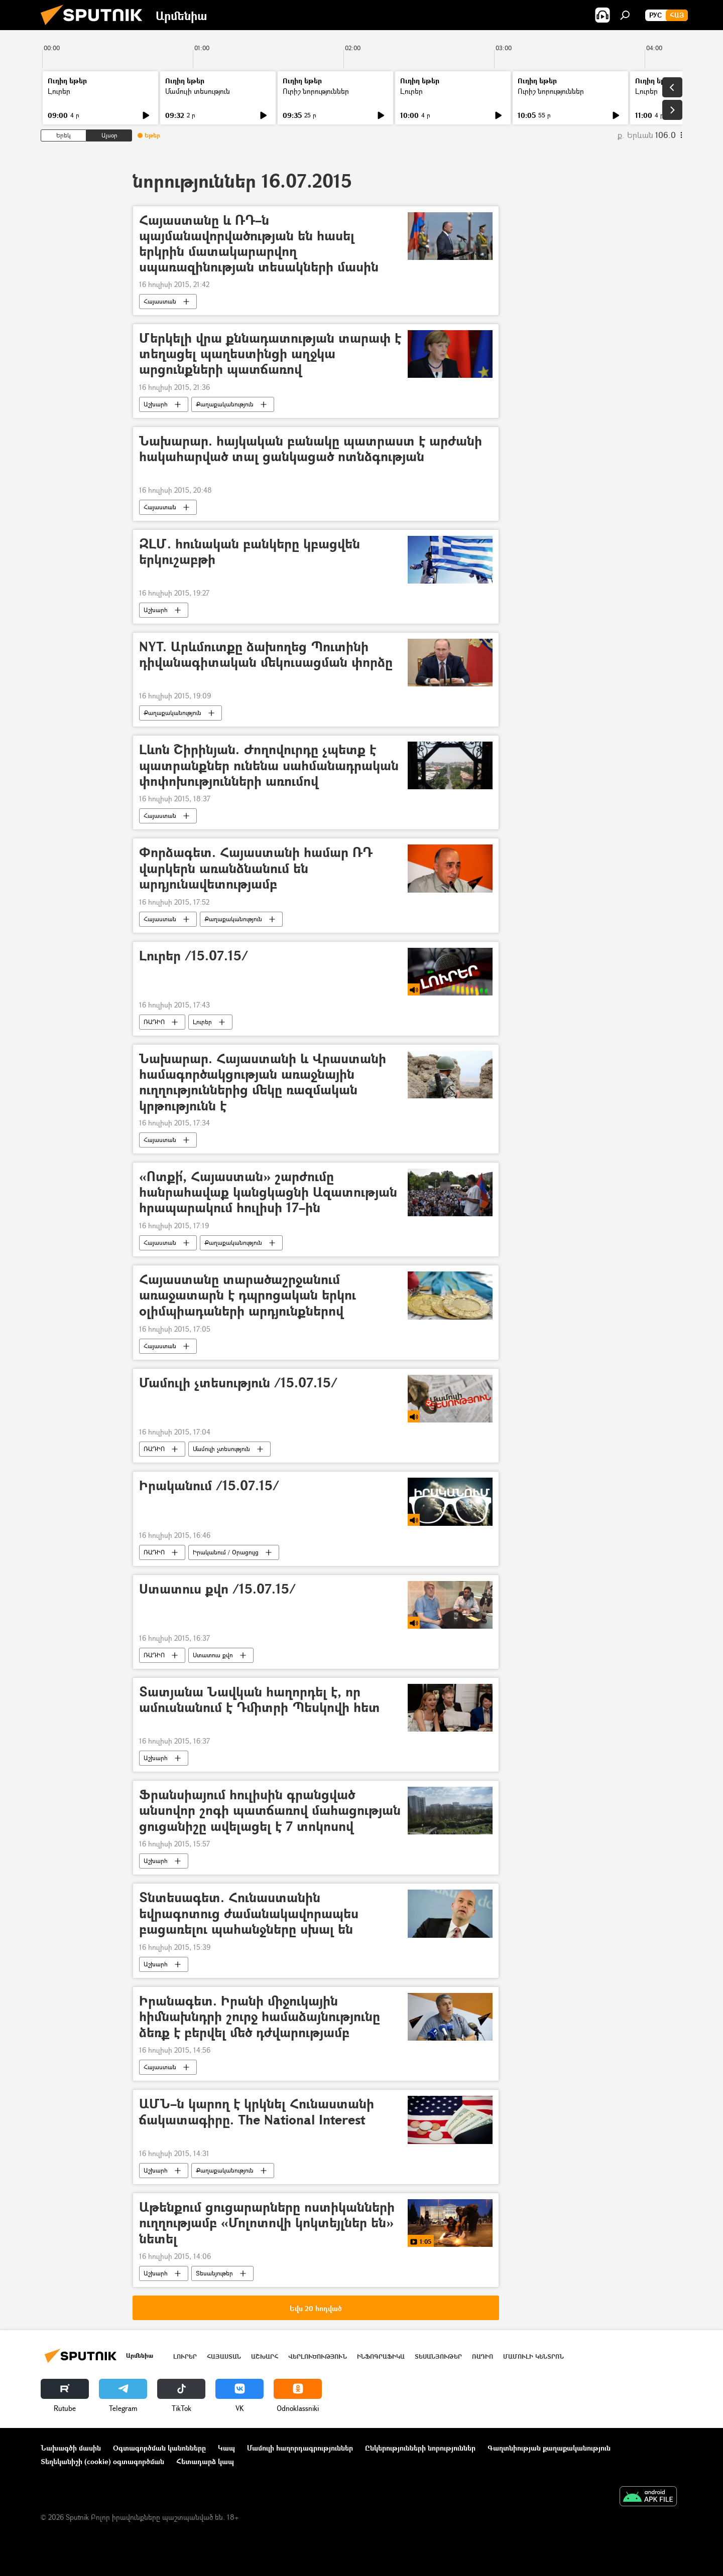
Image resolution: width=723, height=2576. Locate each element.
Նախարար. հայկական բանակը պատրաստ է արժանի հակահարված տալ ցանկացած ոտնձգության (310, 449)
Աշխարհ (156, 404)
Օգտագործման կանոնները (159, 2448)
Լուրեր (59, 91)
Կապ (226, 2448)
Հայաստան (160, 301)
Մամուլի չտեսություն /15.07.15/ (238, 1383)
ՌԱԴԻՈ (154, 1022)
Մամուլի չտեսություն (221, 1449)
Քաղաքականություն (225, 404)
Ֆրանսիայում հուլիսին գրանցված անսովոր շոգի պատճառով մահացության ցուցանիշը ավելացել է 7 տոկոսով (270, 1810)
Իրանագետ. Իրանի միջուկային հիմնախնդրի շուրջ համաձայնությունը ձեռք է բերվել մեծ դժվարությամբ (259, 2017)
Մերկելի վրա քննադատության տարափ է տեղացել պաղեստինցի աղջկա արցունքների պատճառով (270, 354)
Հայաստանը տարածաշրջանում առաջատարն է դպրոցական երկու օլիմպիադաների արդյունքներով (247, 1295)
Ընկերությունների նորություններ (420, 2448)
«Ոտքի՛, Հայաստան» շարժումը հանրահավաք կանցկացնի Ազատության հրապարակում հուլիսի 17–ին (268, 1192)
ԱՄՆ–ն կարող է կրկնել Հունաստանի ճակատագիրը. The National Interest (256, 2112)
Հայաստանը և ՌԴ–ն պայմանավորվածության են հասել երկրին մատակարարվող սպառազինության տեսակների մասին (259, 243)
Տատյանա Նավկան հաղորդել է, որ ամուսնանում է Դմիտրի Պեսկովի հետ (259, 1700)
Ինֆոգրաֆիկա (381, 2356)
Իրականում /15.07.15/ (209, 1486)
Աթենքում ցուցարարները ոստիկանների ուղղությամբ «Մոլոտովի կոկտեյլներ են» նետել (267, 2223)
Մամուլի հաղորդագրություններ (300, 2448)
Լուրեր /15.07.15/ (193, 956)
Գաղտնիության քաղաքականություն (549, 2448)
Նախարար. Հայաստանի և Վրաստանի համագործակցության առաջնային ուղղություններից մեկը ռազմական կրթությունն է (262, 1082)
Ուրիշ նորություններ (316, 91)
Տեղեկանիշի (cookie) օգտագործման (102, 2461)
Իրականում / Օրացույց (226, 1552)
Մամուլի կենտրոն (533, 2356)
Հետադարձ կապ (205, 2461)
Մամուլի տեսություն (197, 91)
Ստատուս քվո (213, 1655)
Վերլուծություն (317, 2356)
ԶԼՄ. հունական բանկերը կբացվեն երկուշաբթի (249, 552)
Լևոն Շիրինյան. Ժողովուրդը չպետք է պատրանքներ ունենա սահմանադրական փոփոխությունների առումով (269, 765)
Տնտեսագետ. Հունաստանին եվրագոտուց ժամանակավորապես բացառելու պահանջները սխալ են (248, 1913)
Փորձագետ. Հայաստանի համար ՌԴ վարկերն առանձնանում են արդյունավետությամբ (256, 868)
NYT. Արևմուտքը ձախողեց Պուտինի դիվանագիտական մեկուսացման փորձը (266, 655)
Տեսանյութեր (214, 2273)
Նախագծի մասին (71, 2448)
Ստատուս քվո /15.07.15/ (217, 1589)
